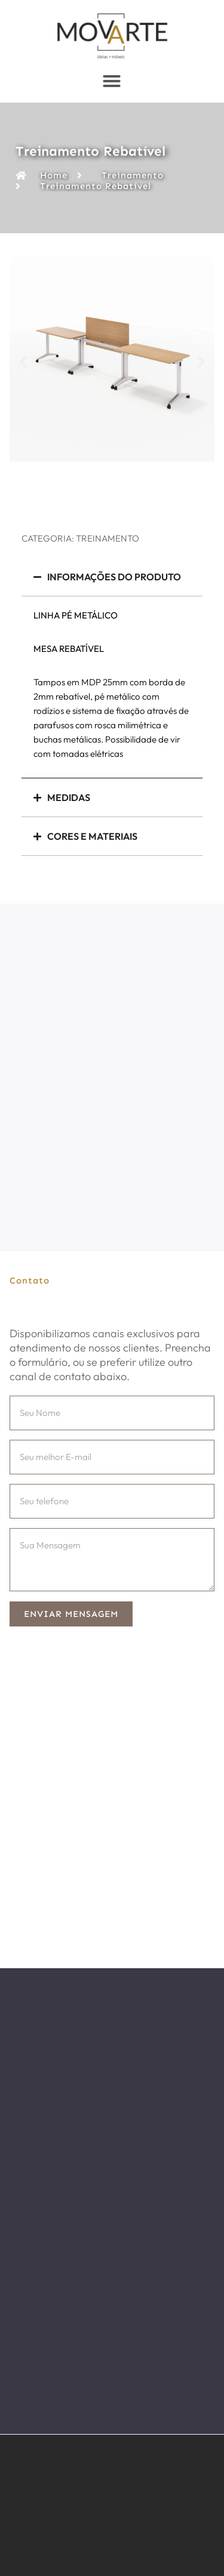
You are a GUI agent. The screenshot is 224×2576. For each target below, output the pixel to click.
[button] (23, 361)
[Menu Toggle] (112, 81)
